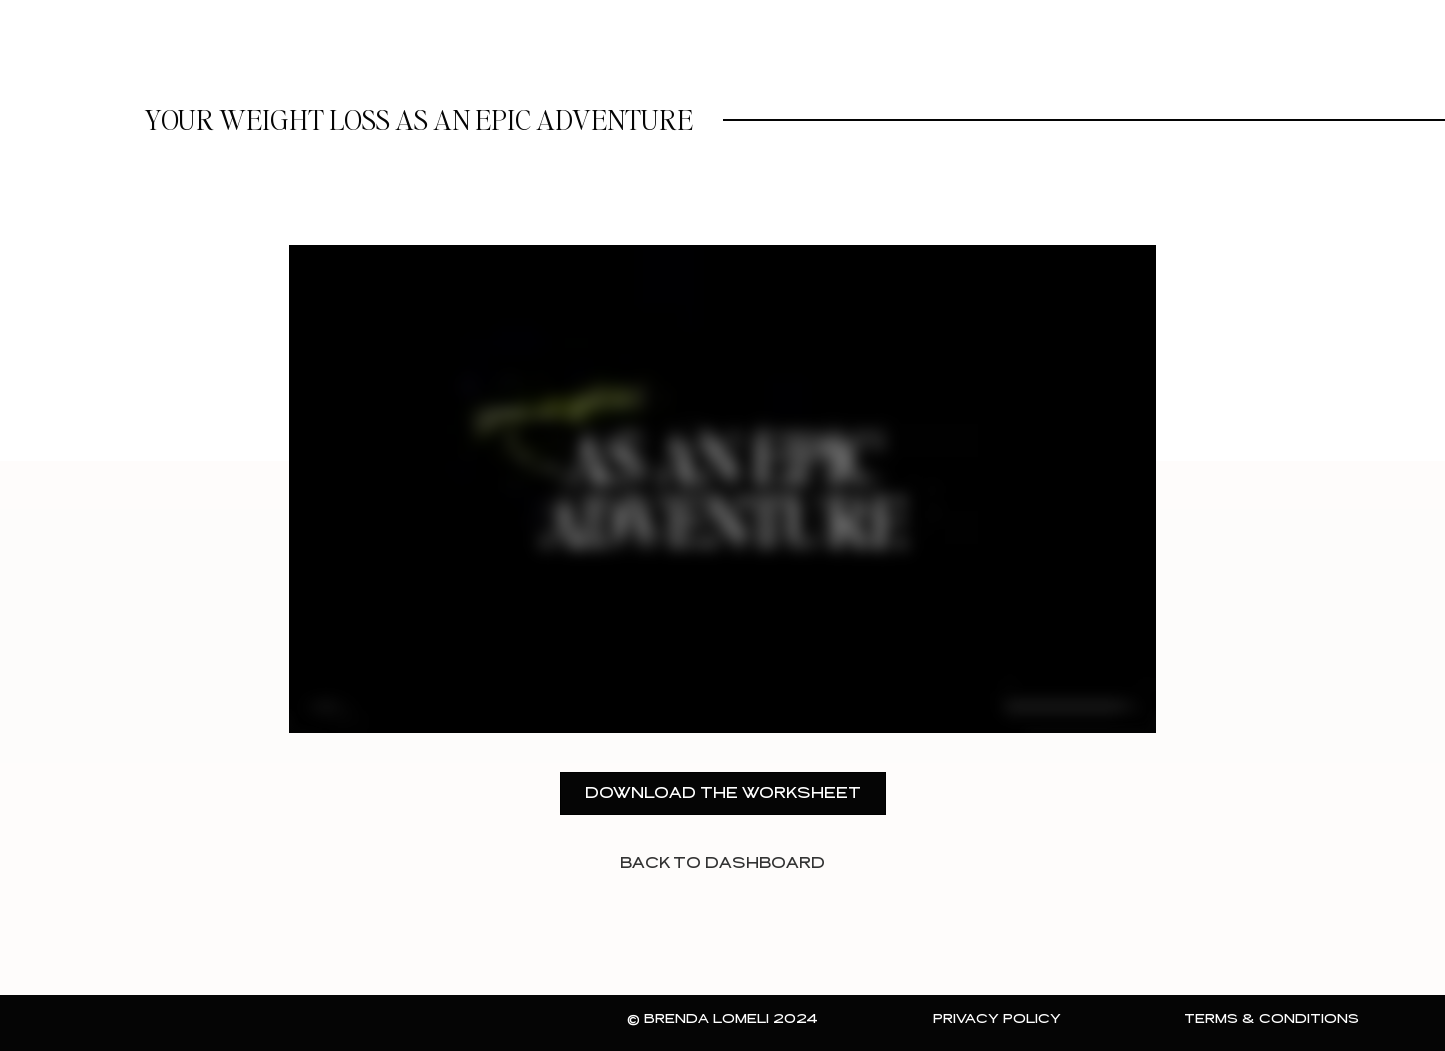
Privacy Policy (997, 1019)
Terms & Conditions (1271, 1019)
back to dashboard (722, 863)
